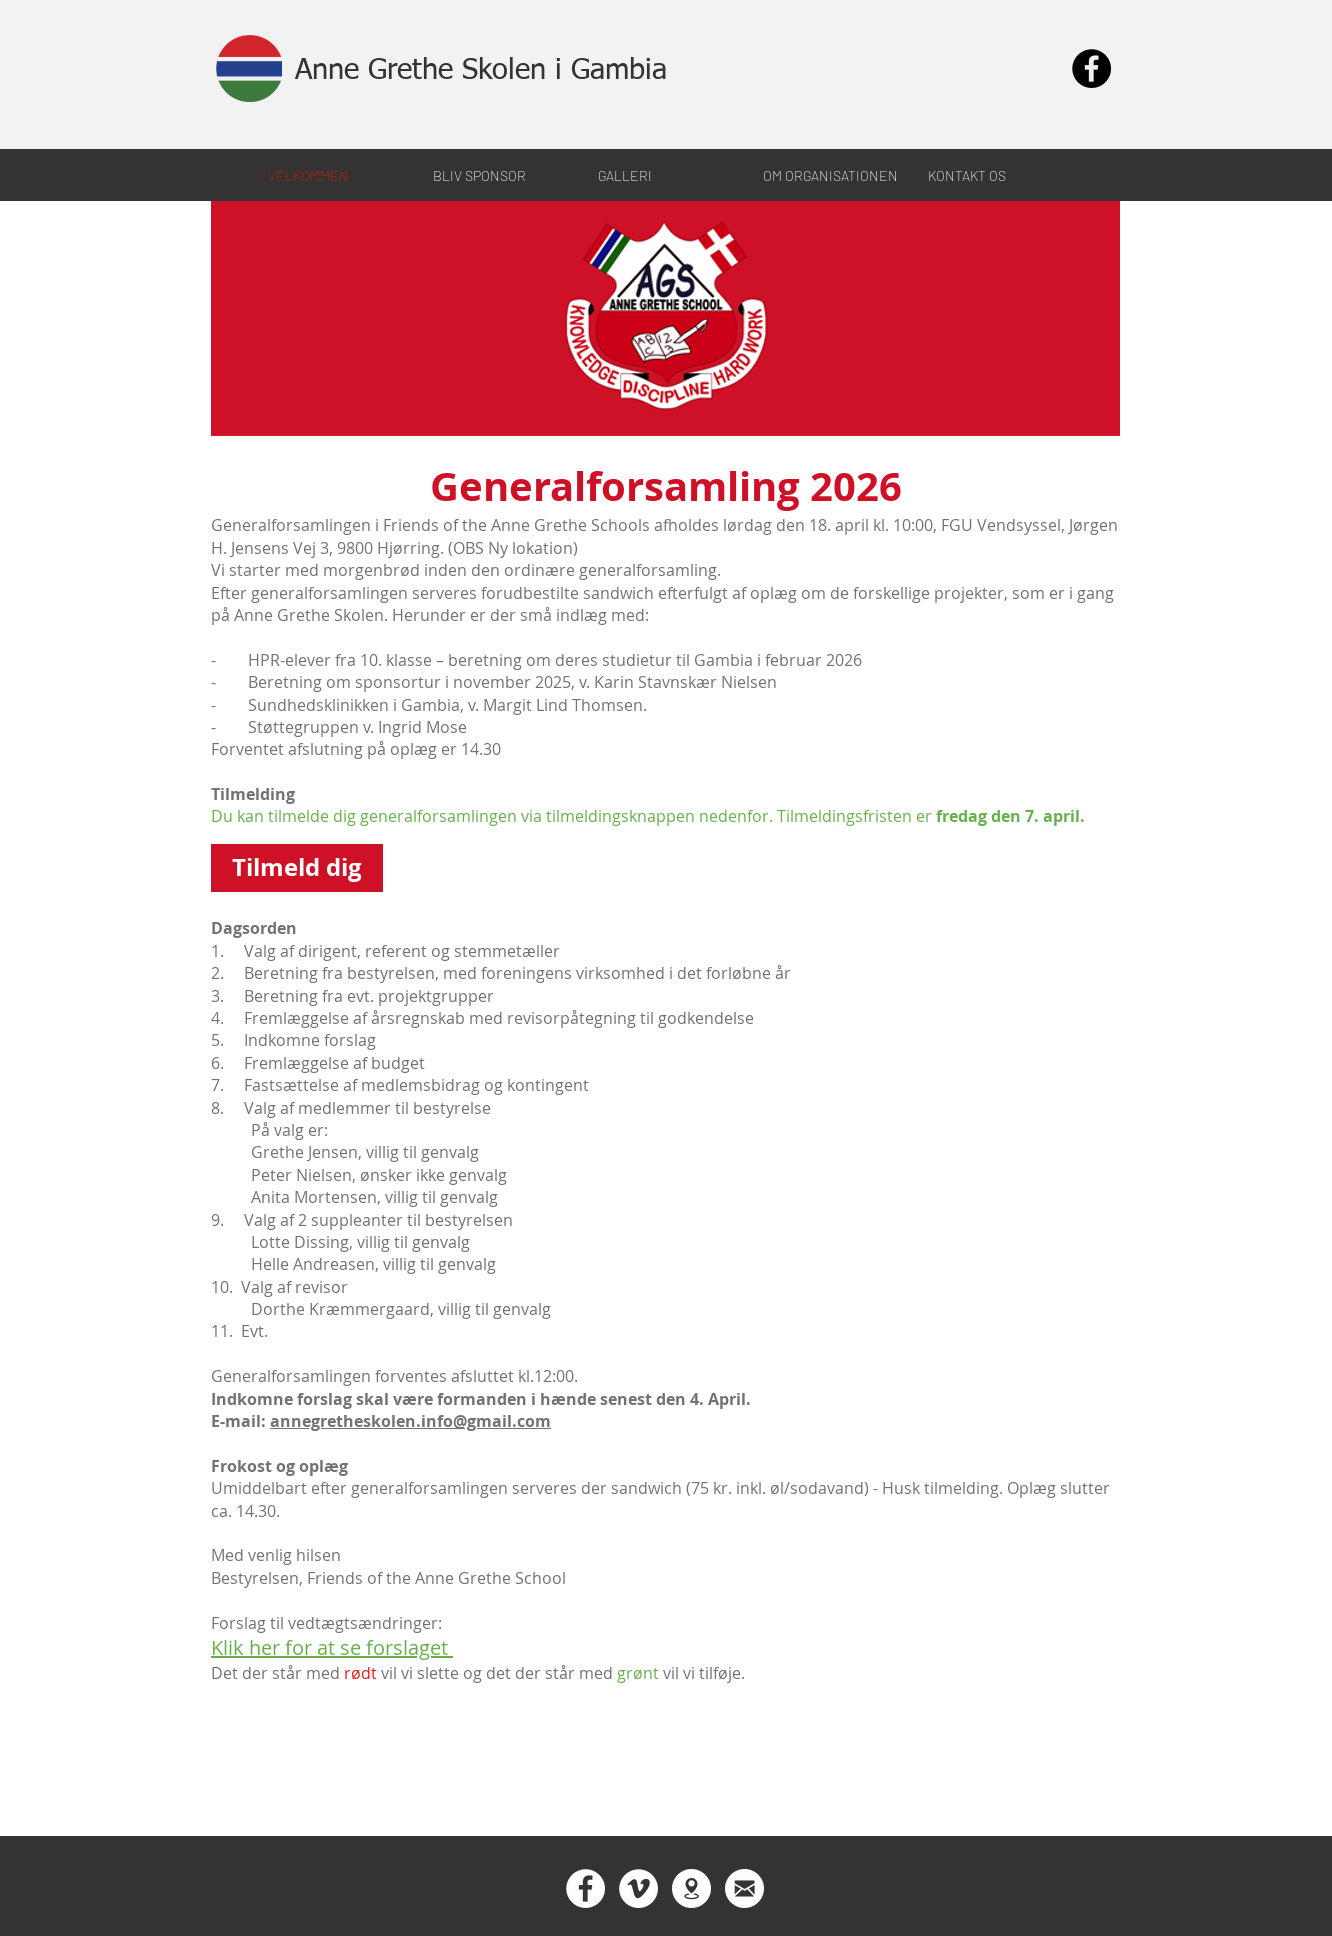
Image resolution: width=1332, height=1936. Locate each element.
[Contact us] (744, 1888)
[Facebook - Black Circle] (1091, 68)
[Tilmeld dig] (297, 868)
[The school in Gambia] (691, 1888)
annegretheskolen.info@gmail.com (410, 1421)
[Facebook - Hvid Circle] (585, 1888)
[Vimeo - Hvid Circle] (638, 1888)
